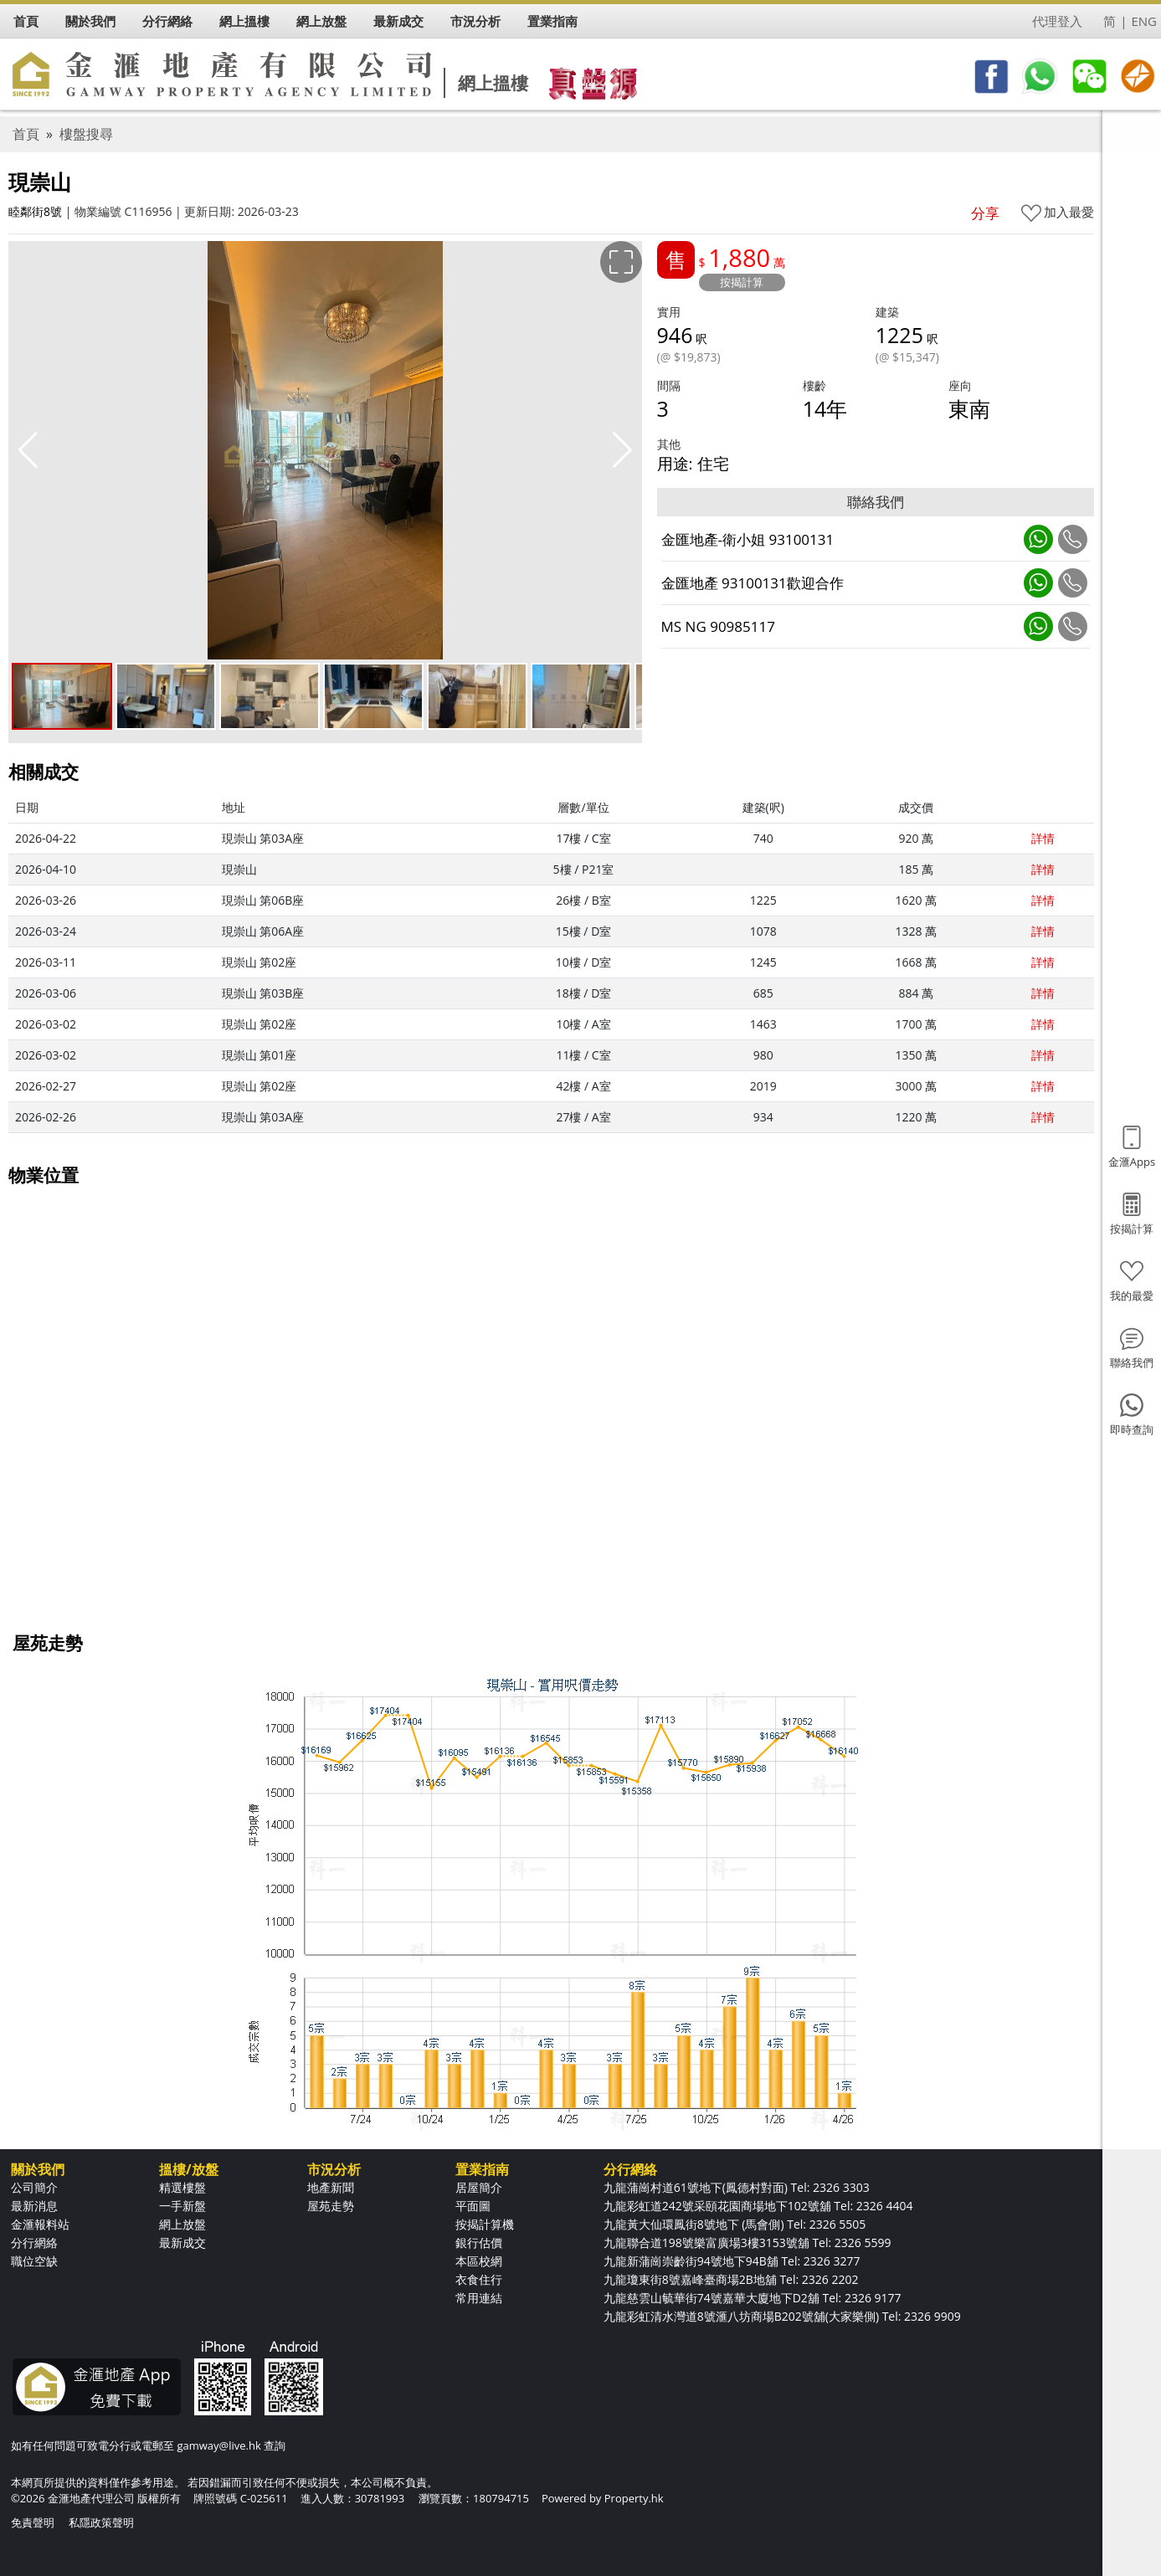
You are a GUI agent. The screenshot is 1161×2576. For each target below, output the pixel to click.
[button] (622, 450)
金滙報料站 (40, 2224)
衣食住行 (478, 2279)
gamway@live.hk (218, 2445)
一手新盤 (182, 2206)
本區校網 (478, 2261)
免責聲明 (32, 2522)
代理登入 (1057, 21)
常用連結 (478, 2298)
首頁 (26, 134)
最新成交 (182, 2242)
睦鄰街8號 (35, 211)
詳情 (1043, 838)
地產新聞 (330, 2187)
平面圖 (473, 2206)
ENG (1144, 21)
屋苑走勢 (330, 2206)
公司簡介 (34, 2187)
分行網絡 (34, 2242)
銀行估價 (478, 2242)
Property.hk (634, 2498)
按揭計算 (741, 282)
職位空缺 (34, 2261)
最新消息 (34, 2206)
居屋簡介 (478, 2187)
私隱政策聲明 (101, 2522)
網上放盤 (182, 2224)
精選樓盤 (182, 2187)
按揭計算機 (484, 2224)
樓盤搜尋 (86, 134)
